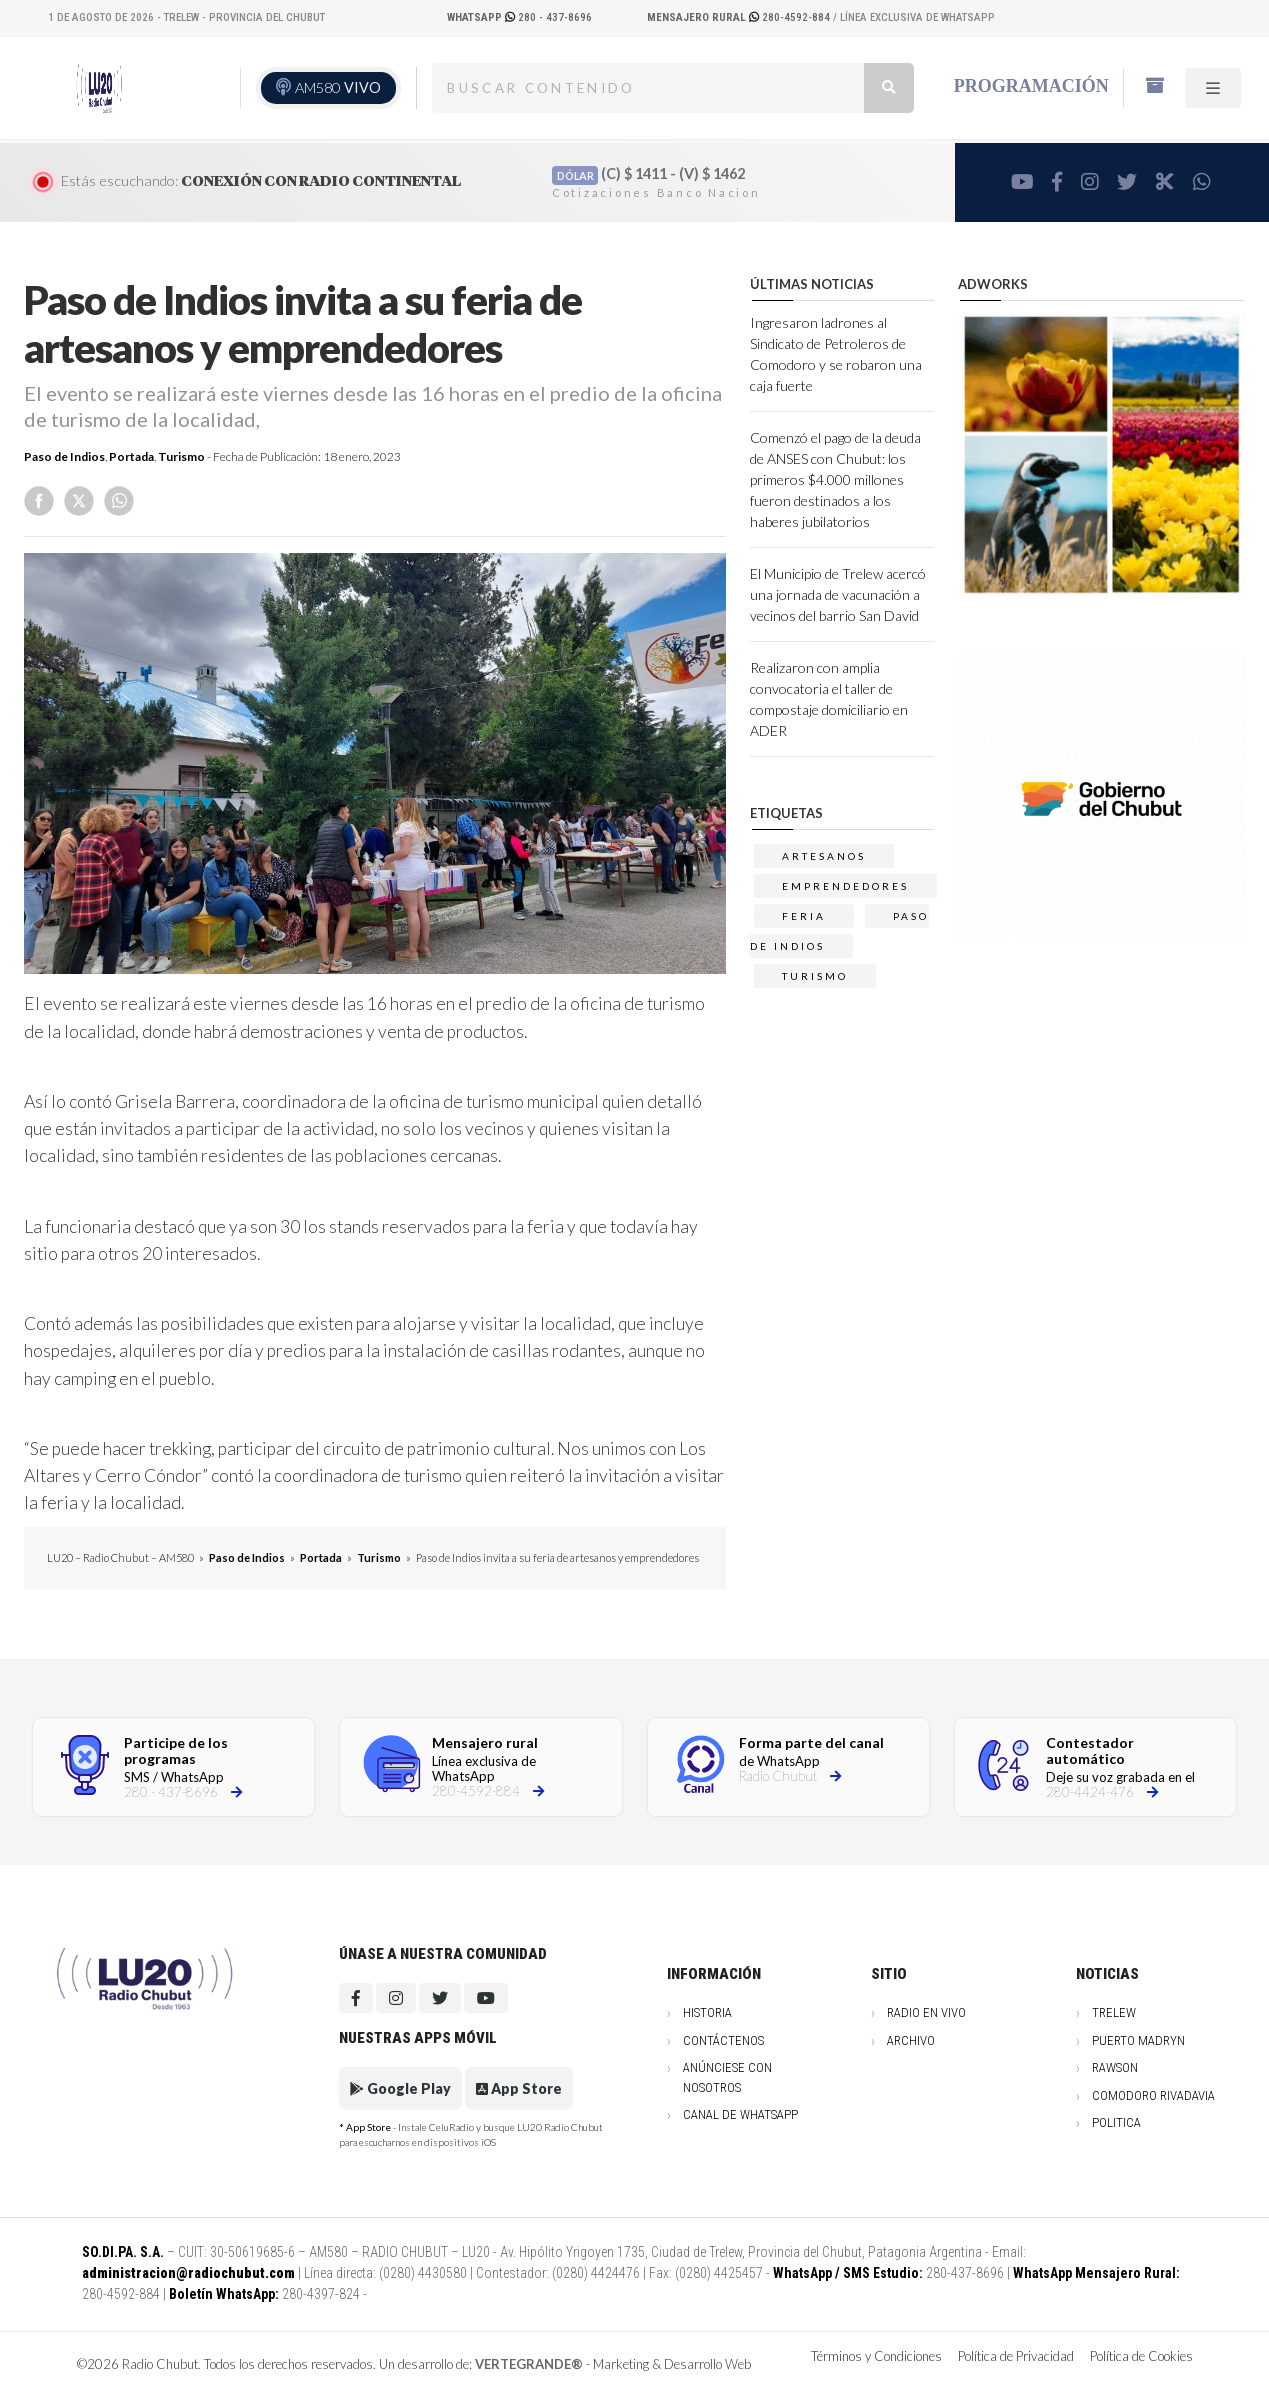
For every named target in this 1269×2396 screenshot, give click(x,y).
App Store (519, 2088)
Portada (131, 456)
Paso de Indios (64, 456)
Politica (1116, 2122)
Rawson (1115, 2067)
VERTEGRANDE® (529, 2364)
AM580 (338, 87)
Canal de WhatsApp (740, 2114)
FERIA (804, 916)
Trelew (1114, 2012)
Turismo (181, 456)
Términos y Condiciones (876, 2356)
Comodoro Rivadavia (1153, 2095)
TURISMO (815, 976)
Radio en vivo (926, 2012)
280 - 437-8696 (519, 17)
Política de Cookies (1141, 2356)
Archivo (911, 2040)
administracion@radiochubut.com (188, 2273)
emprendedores (845, 886)
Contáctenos (723, 2040)
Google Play (400, 2088)
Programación (1031, 86)
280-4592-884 (740, 17)
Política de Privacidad (1016, 2356)
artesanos (824, 856)
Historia (707, 2012)
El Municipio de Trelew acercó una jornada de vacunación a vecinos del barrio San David (838, 594)
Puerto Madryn (1138, 2040)
